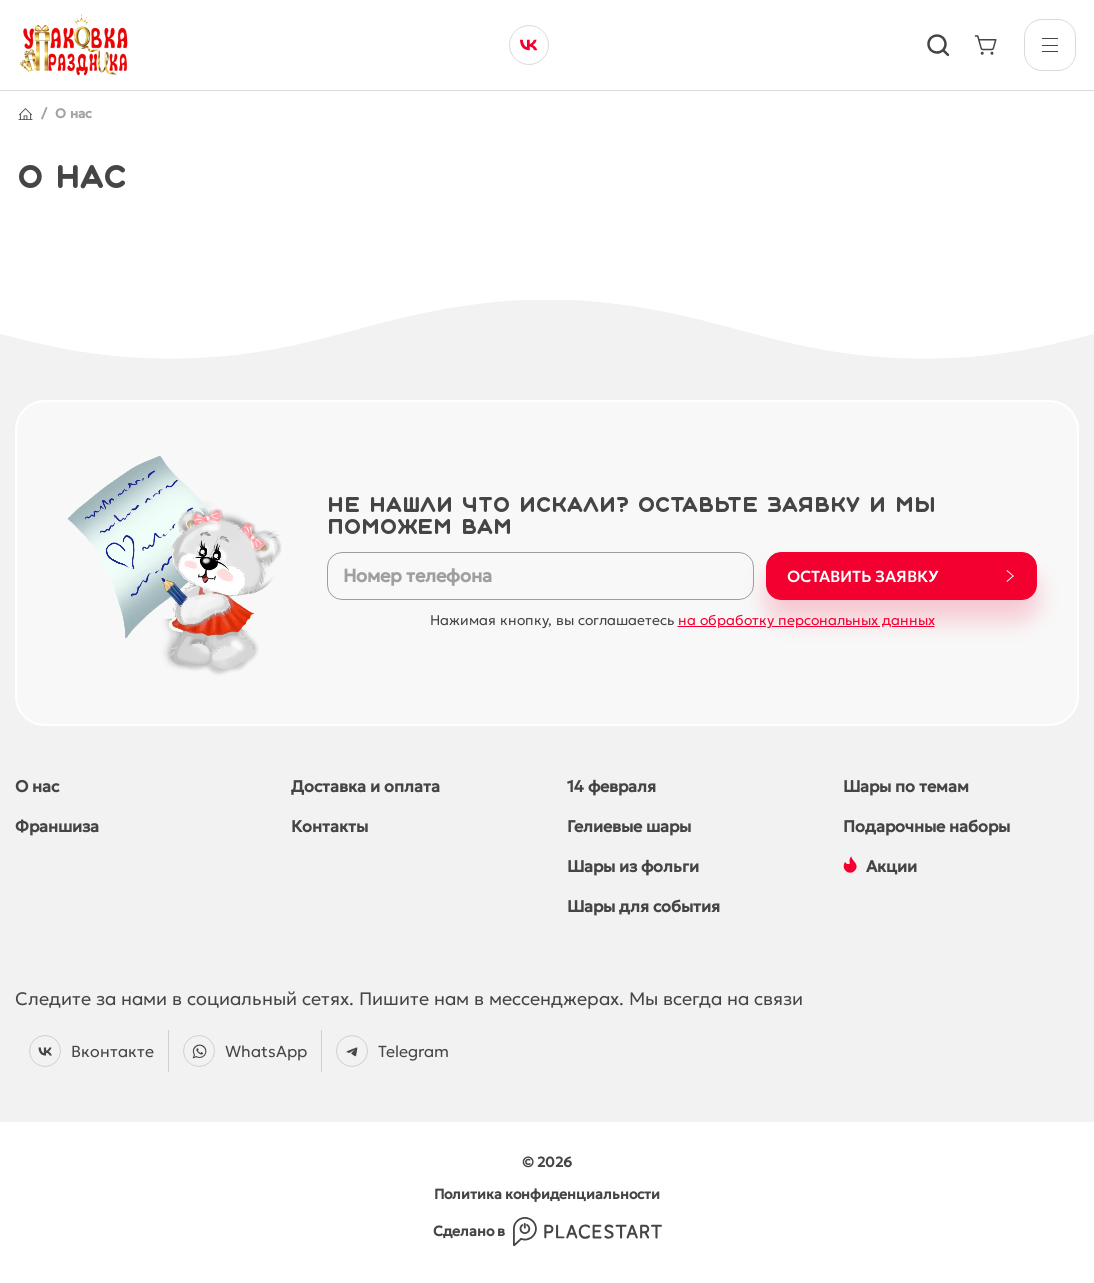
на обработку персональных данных (806, 620)
